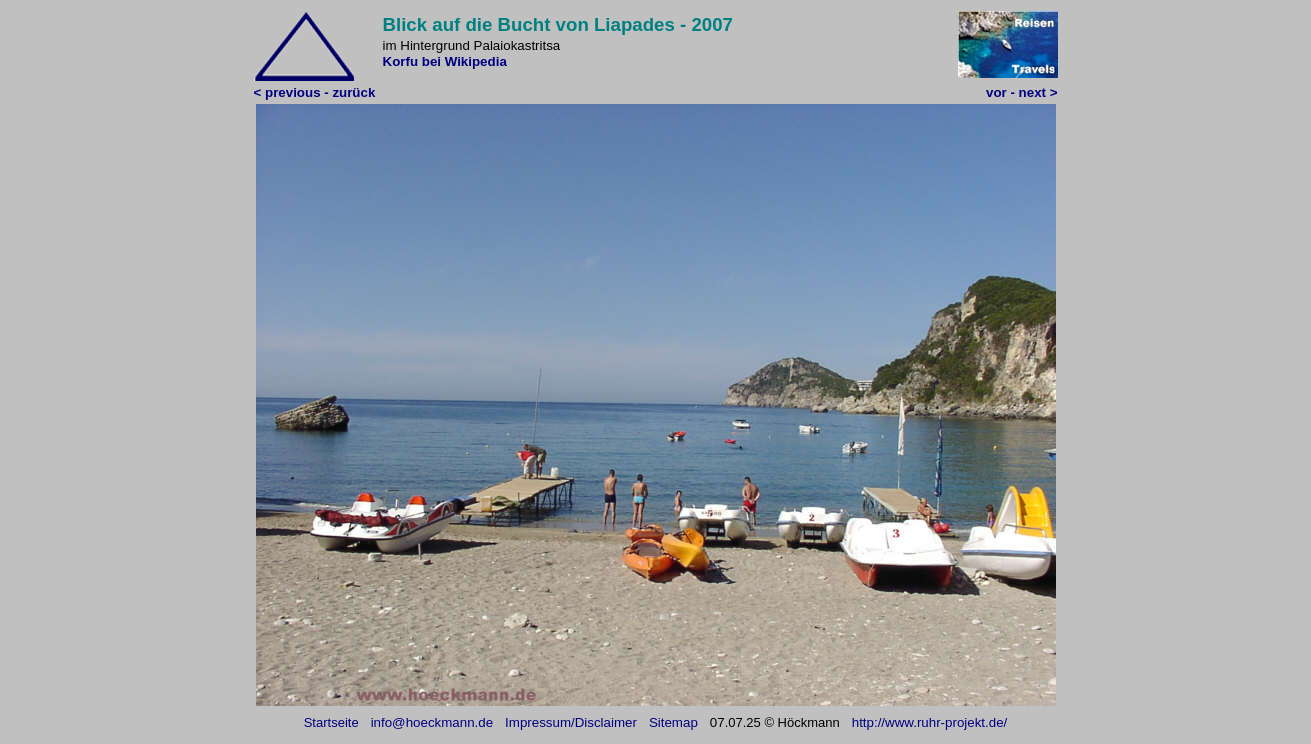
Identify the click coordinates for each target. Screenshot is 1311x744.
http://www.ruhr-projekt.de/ (930, 722)
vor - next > (1021, 92)
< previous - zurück (315, 92)
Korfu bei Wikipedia (445, 61)
